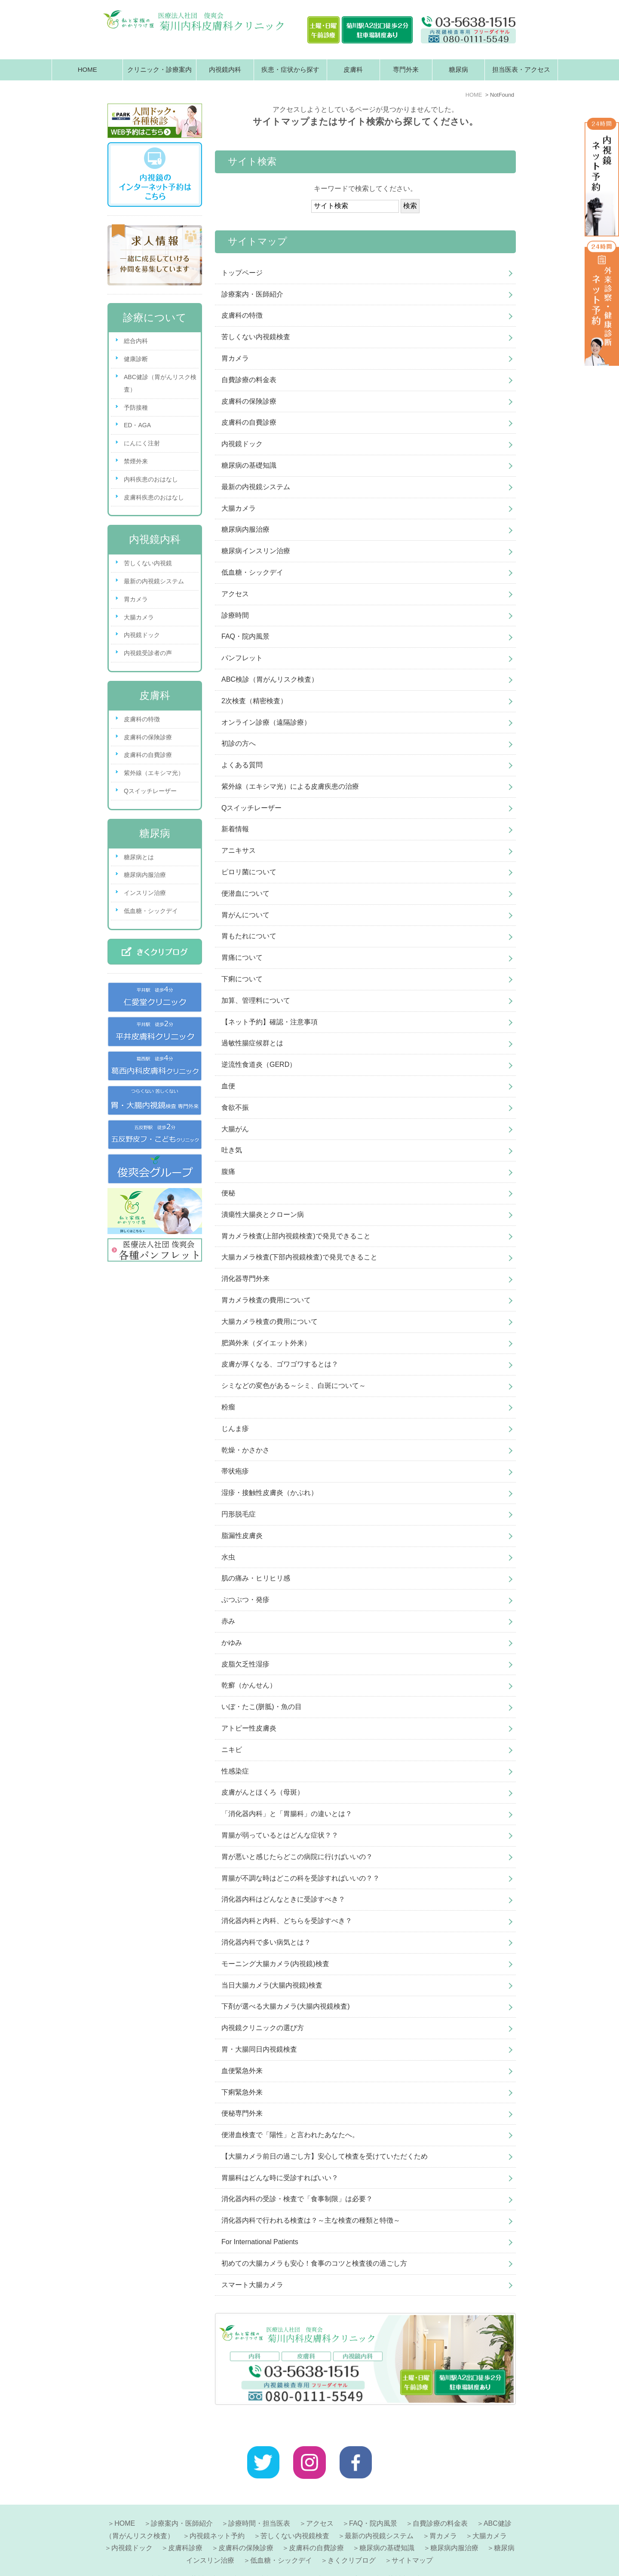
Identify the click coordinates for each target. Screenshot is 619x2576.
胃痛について (242, 957)
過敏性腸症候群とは (252, 1043)
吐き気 (231, 1150)
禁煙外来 (136, 461)
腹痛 (228, 1171)
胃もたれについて (248, 936)
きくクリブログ (352, 2539)
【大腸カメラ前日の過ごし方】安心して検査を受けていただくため (324, 2156)
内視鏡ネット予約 (217, 2515)
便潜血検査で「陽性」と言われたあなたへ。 (290, 2134)
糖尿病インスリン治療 (255, 550)
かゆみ (231, 1642)
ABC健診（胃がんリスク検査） (160, 383)
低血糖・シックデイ (252, 572)
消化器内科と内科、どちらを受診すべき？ (286, 1920)
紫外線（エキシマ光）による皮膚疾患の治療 (290, 786)
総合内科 (136, 340)
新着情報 (235, 829)
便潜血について (245, 893)
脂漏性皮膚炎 (242, 1535)
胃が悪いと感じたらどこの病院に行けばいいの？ (297, 1856)
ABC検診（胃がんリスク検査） (269, 679)
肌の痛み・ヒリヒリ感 (255, 1578)
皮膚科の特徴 (242, 315)
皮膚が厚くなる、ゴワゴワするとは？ (279, 1364)
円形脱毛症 (238, 1514)
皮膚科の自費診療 (248, 422)
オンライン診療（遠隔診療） (266, 722)
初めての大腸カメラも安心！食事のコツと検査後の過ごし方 (314, 2263)
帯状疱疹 (235, 1471)
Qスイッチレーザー (251, 808)
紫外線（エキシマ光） (154, 772)
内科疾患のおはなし (151, 479)
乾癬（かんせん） (248, 1685)
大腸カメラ (238, 508)
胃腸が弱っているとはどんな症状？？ (279, 1835)
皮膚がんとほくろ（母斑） (262, 1792)
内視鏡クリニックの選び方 (262, 2027)
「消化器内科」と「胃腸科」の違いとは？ (286, 1813)
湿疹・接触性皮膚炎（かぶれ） (269, 1492)
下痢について (242, 979)
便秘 (228, 1193)
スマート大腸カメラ (252, 2284)
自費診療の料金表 (248, 379)
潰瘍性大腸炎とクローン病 (262, 1214)
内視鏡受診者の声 (148, 652)
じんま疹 (235, 1428)
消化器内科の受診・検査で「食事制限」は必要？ (297, 2198)
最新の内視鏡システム (255, 486)
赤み (228, 1621)
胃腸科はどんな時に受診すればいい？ (279, 2177)
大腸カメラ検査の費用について (269, 1321)
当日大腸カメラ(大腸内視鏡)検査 (271, 1985)
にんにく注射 (142, 443)
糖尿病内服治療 (245, 529)
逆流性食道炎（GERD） (258, 1064)
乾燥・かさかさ (245, 1450)
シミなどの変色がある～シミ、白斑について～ (293, 1385)
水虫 (228, 1557)
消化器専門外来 (245, 1278)
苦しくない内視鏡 (148, 563)
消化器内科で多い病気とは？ (266, 1942)
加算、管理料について (255, 1000)
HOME (87, 69)
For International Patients (259, 2241)
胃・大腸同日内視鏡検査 (259, 2049)
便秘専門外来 (242, 2113)
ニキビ (231, 1749)
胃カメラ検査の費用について (266, 1300)
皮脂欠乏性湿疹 (245, 1664)
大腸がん (235, 1129)
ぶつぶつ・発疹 (245, 1599)
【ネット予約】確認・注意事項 (269, 1022)
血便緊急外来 (242, 2070)
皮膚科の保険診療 (248, 401)
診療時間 (235, 615)
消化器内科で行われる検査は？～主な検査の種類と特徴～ (310, 2220)
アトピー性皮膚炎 (248, 1728)
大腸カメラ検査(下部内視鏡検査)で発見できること (299, 1257)
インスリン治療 (145, 892)
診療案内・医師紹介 (252, 294)
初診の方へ (238, 743)
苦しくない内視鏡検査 (255, 336)
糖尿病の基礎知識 (248, 465)
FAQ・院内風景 (245, 636)
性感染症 (235, 1771)
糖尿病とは (139, 857)
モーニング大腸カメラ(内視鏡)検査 (275, 1963)
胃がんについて (245, 915)
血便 (228, 1086)
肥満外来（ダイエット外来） (266, 1343)
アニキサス (238, 850)
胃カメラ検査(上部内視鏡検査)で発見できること (296, 1236)
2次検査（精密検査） (254, 700)
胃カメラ (235, 358)
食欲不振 (235, 1107)
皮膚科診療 (185, 2527)
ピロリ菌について (248, 872)
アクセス (235, 593)
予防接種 (136, 407)
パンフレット (242, 658)
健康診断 (136, 358)
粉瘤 (228, 1407)
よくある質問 (242, 765)
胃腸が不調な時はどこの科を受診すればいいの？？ (300, 1878)
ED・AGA (137, 425)
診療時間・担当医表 (259, 2502)
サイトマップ (412, 2539)
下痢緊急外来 (242, 2092)
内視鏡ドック (242, 443)
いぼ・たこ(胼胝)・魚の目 (261, 1706)
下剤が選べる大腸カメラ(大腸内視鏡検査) (285, 2006)
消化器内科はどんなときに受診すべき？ (283, 1899)
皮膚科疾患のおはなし (154, 497)
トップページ (242, 272)
